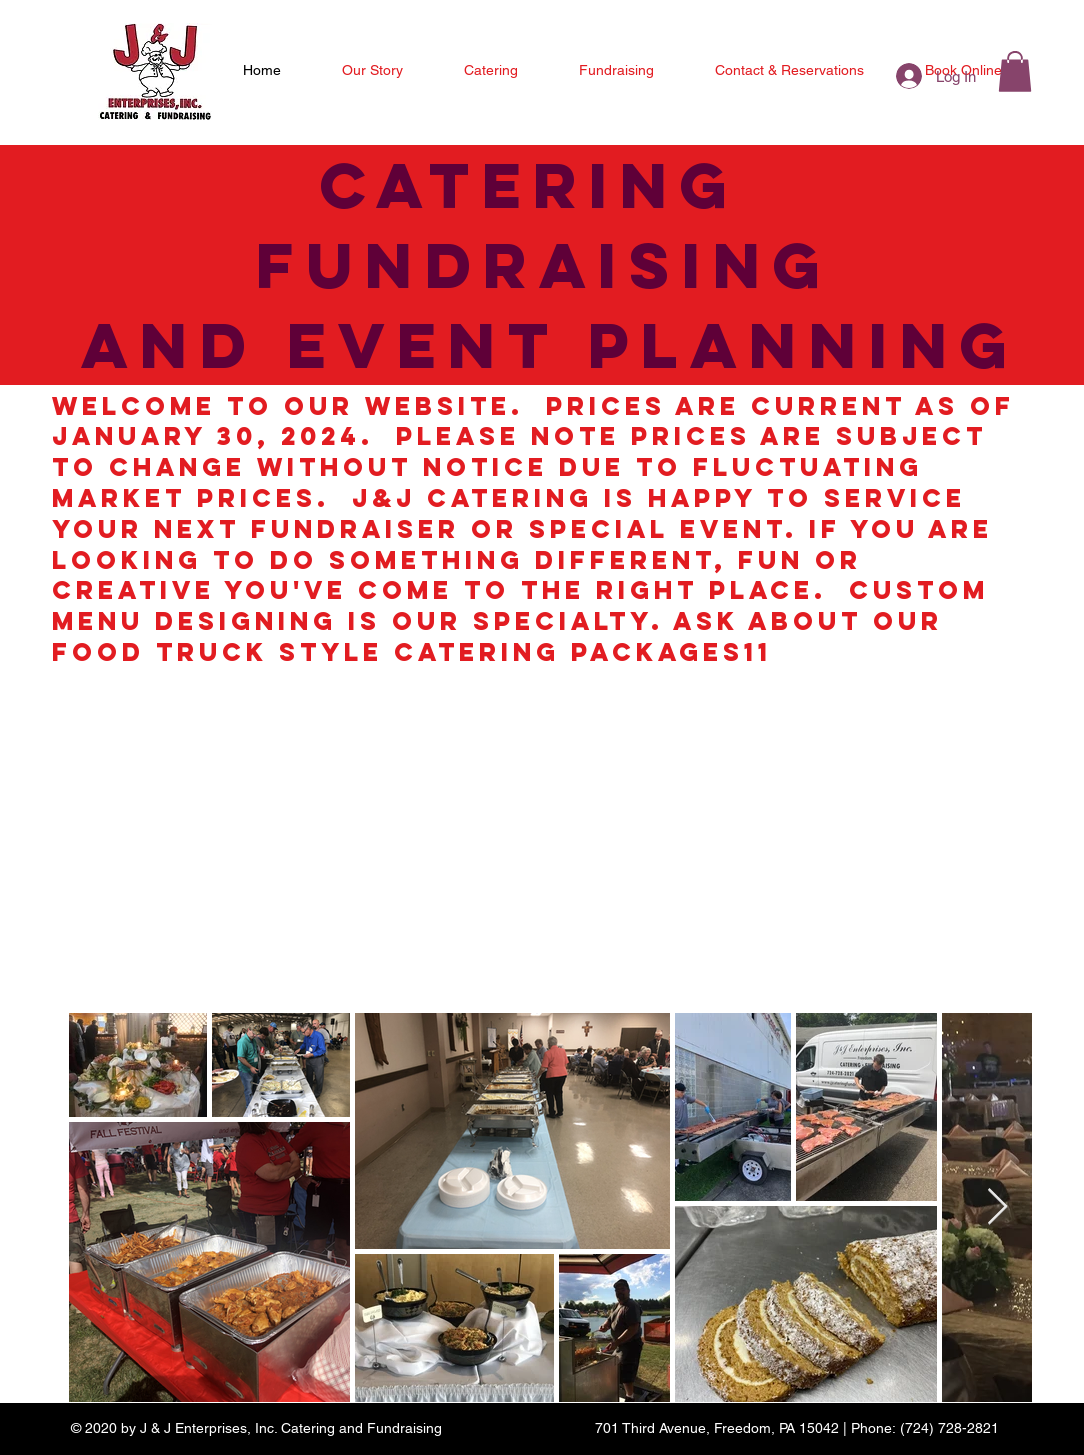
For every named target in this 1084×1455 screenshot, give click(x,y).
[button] (1015, 71)
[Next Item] (997, 1207)
